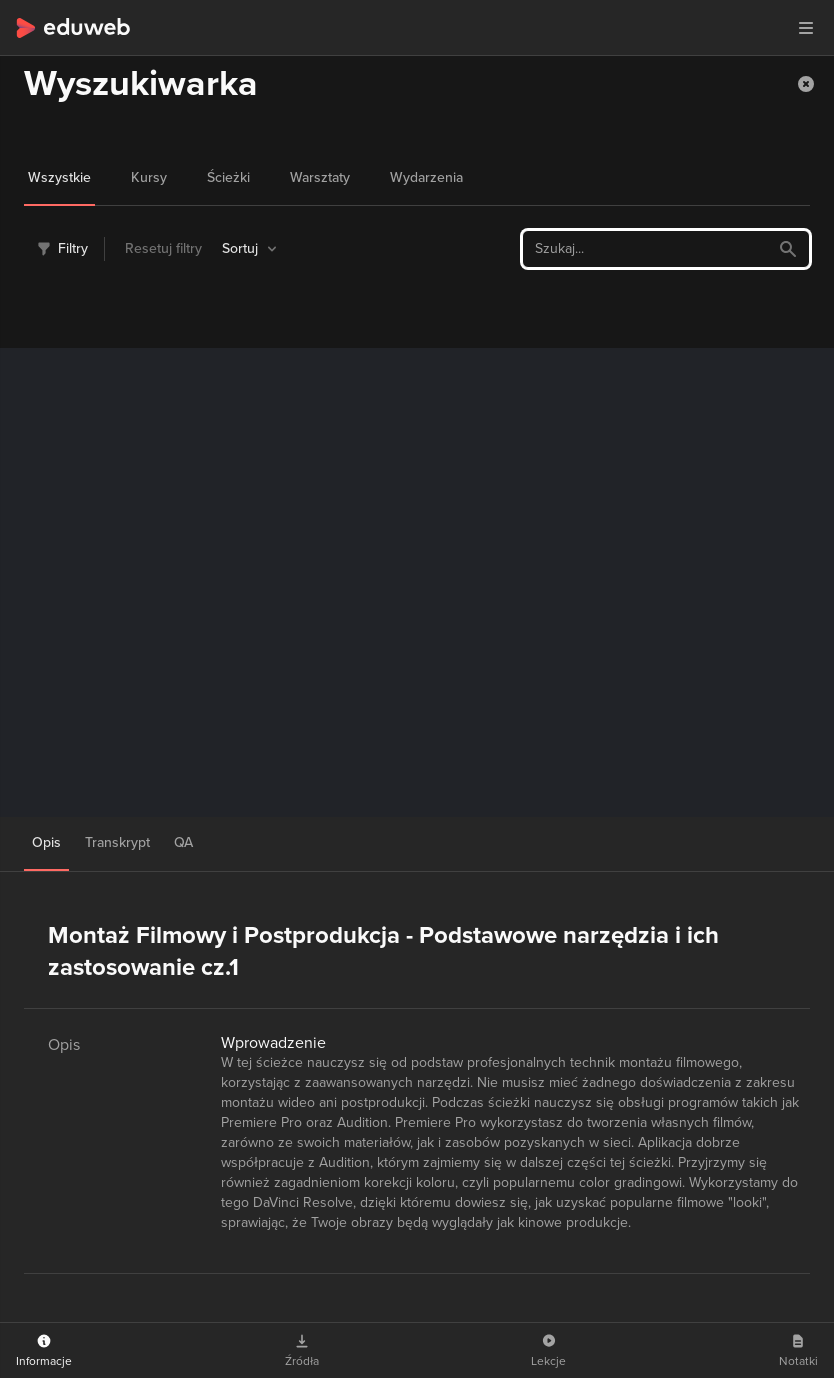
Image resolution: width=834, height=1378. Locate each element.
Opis (46, 842)
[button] (806, 28)
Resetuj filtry (163, 248)
